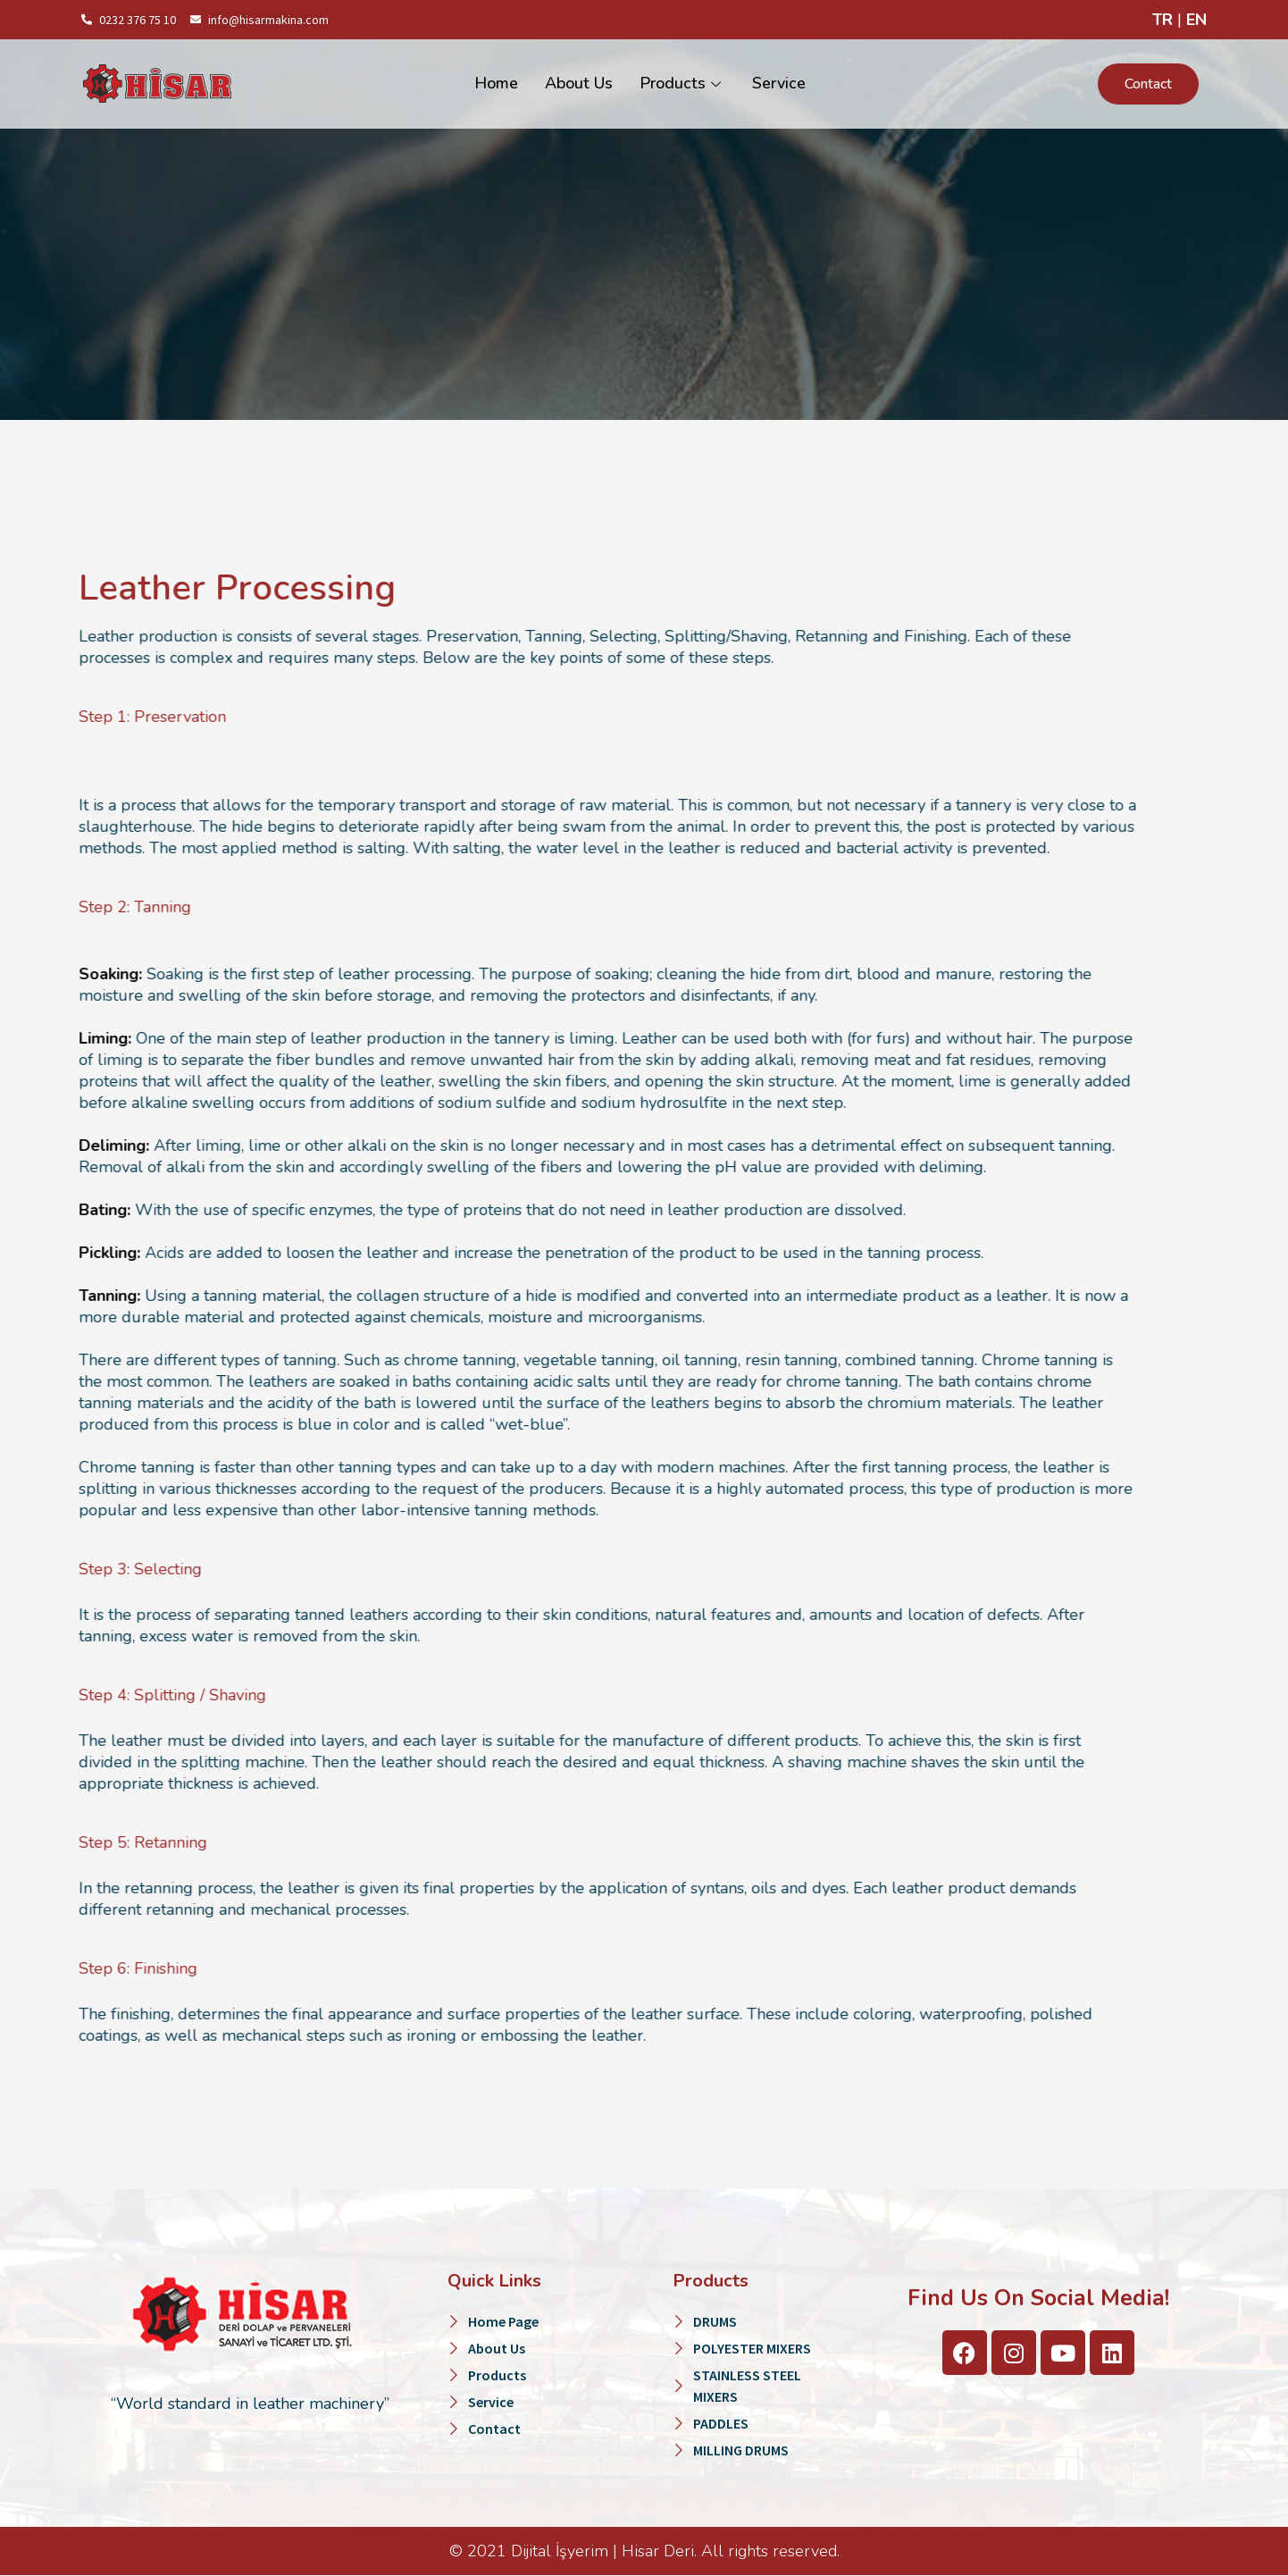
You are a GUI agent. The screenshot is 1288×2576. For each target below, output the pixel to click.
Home (496, 84)
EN (1196, 19)
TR (1162, 19)
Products (682, 84)
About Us (579, 84)
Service (779, 84)
